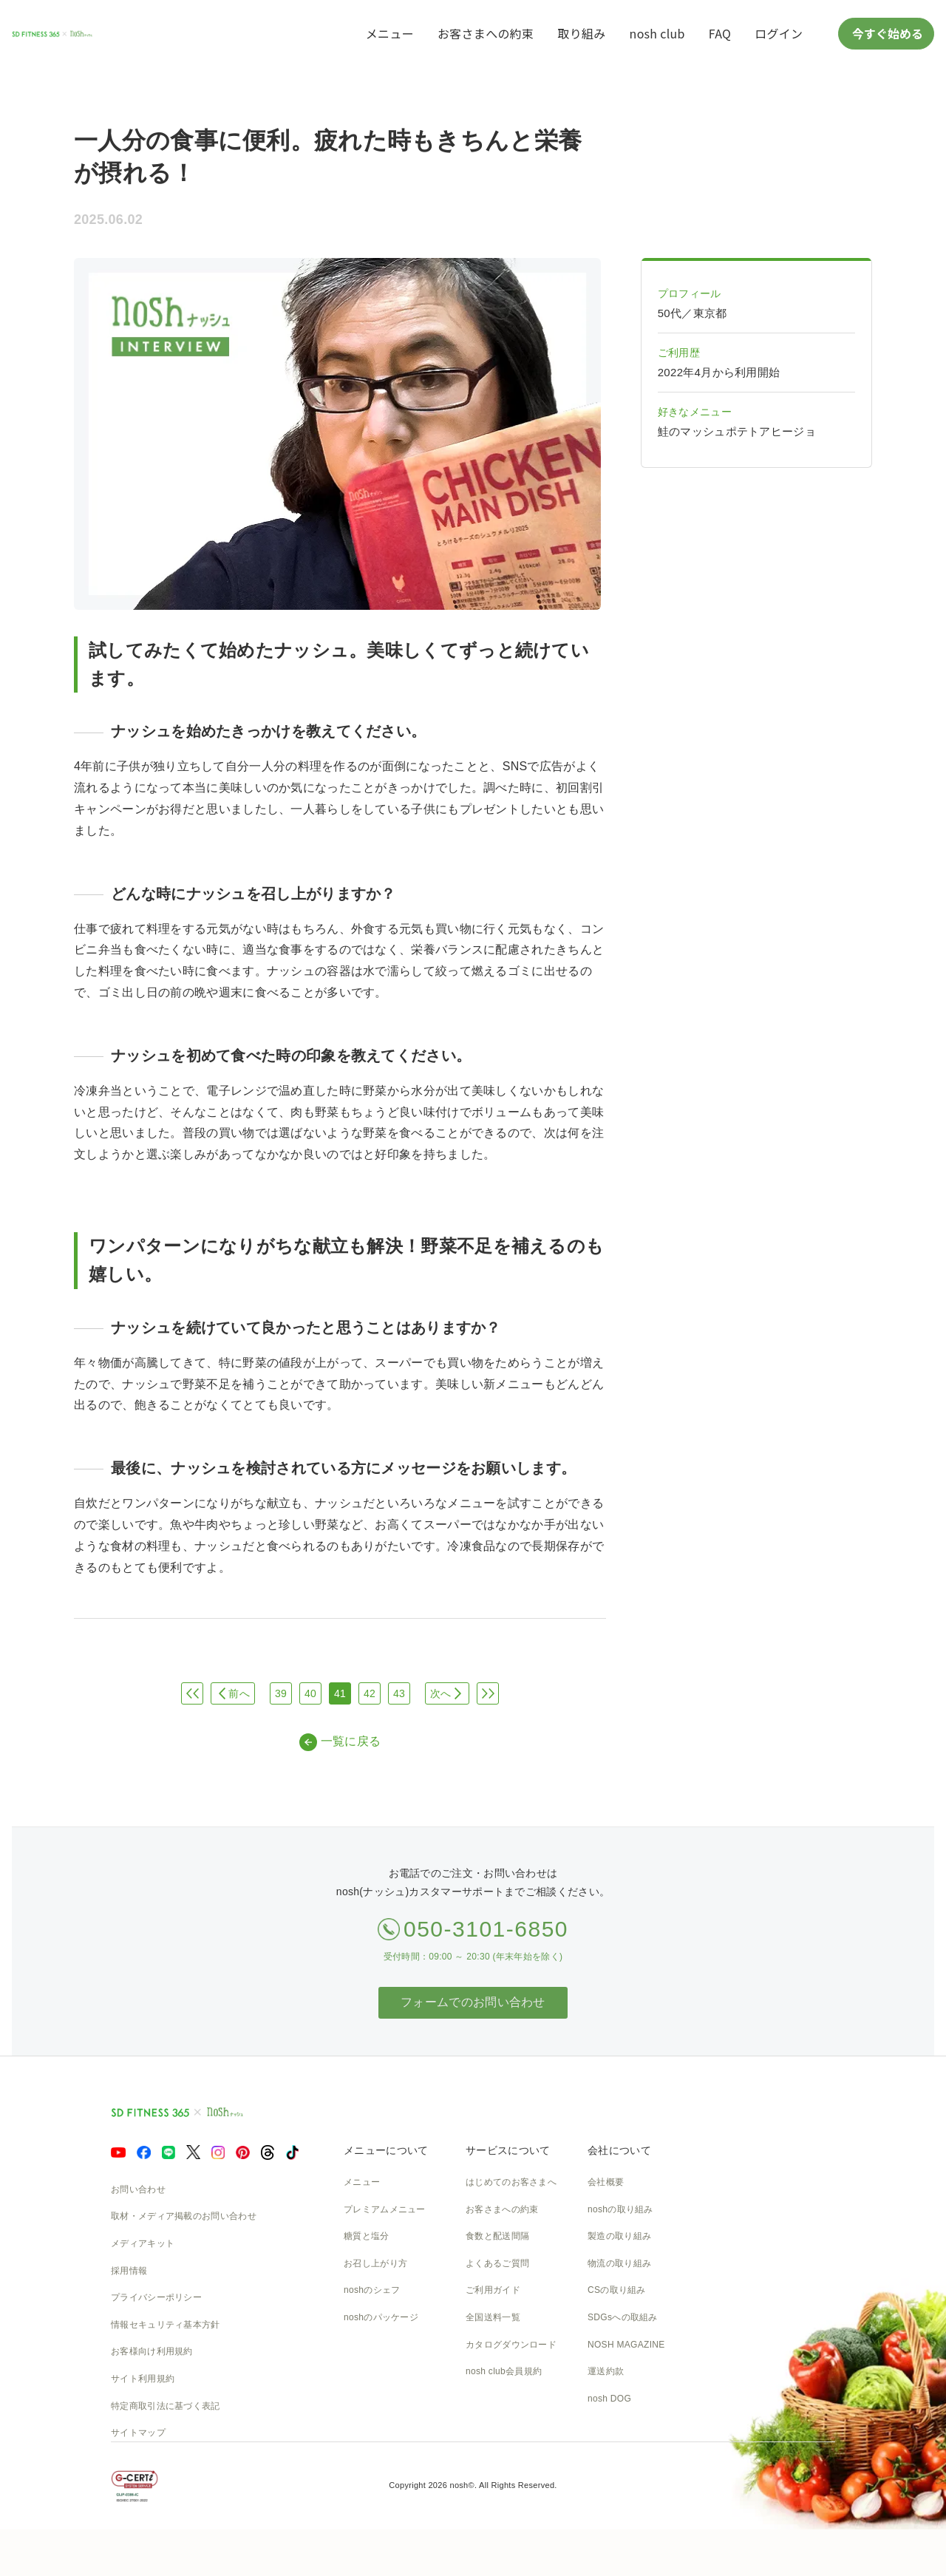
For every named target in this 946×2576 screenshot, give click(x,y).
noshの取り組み (620, 2209)
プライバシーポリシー (156, 2297)
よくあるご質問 (497, 2263)
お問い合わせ (138, 2189)
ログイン (779, 33)
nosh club (657, 33)
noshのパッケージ (381, 2317)
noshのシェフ (372, 2290)
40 (310, 1693)
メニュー (390, 33)
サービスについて (508, 2150)
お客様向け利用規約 (152, 2351)
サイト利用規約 (142, 2378)
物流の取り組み (619, 2263)
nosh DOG (609, 2398)
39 (281, 1693)
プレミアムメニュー (385, 2209)
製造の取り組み (619, 2236)
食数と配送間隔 (497, 2236)
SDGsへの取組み (623, 2317)
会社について (619, 2150)
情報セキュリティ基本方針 (165, 2325)
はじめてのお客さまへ (511, 2182)
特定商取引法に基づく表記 (165, 2406)
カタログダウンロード (511, 2344)
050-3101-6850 (486, 1929)
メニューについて (386, 2150)
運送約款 (606, 2371)
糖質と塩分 (366, 2236)
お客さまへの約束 (486, 33)
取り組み (581, 33)
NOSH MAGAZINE (626, 2344)
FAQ (720, 33)
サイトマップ (138, 2432)
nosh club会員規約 (504, 2371)
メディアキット (142, 2243)
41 (340, 1693)
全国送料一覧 (493, 2317)
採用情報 (129, 2271)
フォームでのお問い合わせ (473, 2002)
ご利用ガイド (493, 2290)
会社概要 (606, 2182)
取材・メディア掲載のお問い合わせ (183, 2216)
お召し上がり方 (375, 2263)
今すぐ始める (886, 33)
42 (369, 1693)
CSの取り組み (617, 2290)
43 (399, 1693)
